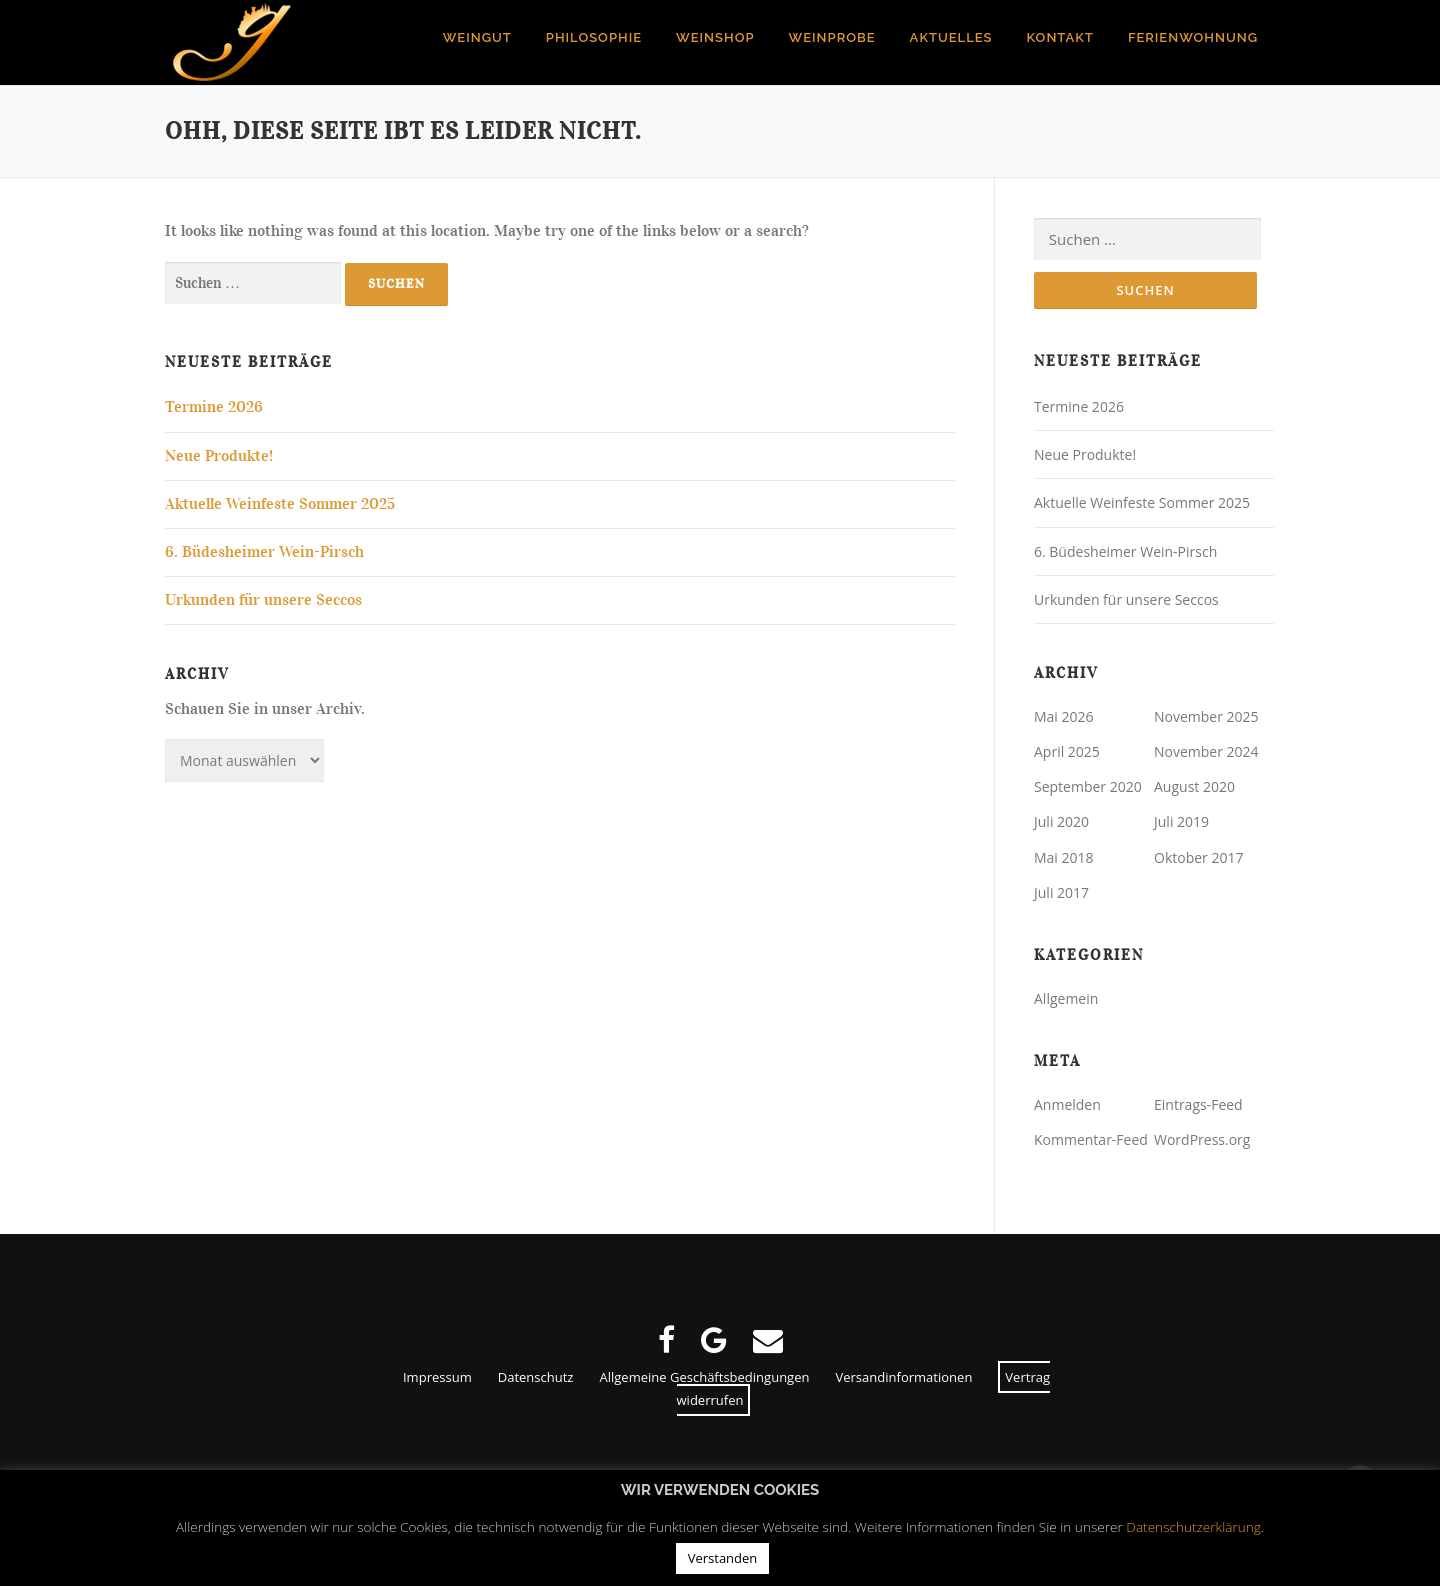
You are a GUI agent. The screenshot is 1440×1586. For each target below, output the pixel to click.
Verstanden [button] (723, 1558)
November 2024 (1206, 751)
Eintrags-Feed (1198, 1104)
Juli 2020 (1061, 822)
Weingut (477, 37)
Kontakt (1060, 37)
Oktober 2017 (1198, 857)
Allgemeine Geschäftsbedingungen (704, 1377)
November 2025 (1206, 716)
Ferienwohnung (1193, 37)
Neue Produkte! (219, 456)
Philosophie (594, 37)
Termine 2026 (214, 407)
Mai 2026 (1064, 716)
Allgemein (1066, 998)
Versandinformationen (903, 1377)
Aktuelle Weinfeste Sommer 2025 (280, 504)
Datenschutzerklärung (1193, 1526)
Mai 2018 (1064, 857)
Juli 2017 (1061, 892)
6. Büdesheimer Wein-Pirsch (264, 552)
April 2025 (1067, 751)
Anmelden (1067, 1104)
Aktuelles (951, 37)
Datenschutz (536, 1377)
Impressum (437, 1377)
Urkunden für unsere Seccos (263, 600)
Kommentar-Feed (1091, 1140)
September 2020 (1088, 787)
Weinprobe (832, 37)
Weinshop (715, 37)
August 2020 (1194, 787)
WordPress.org (1202, 1140)
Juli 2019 (1181, 822)
